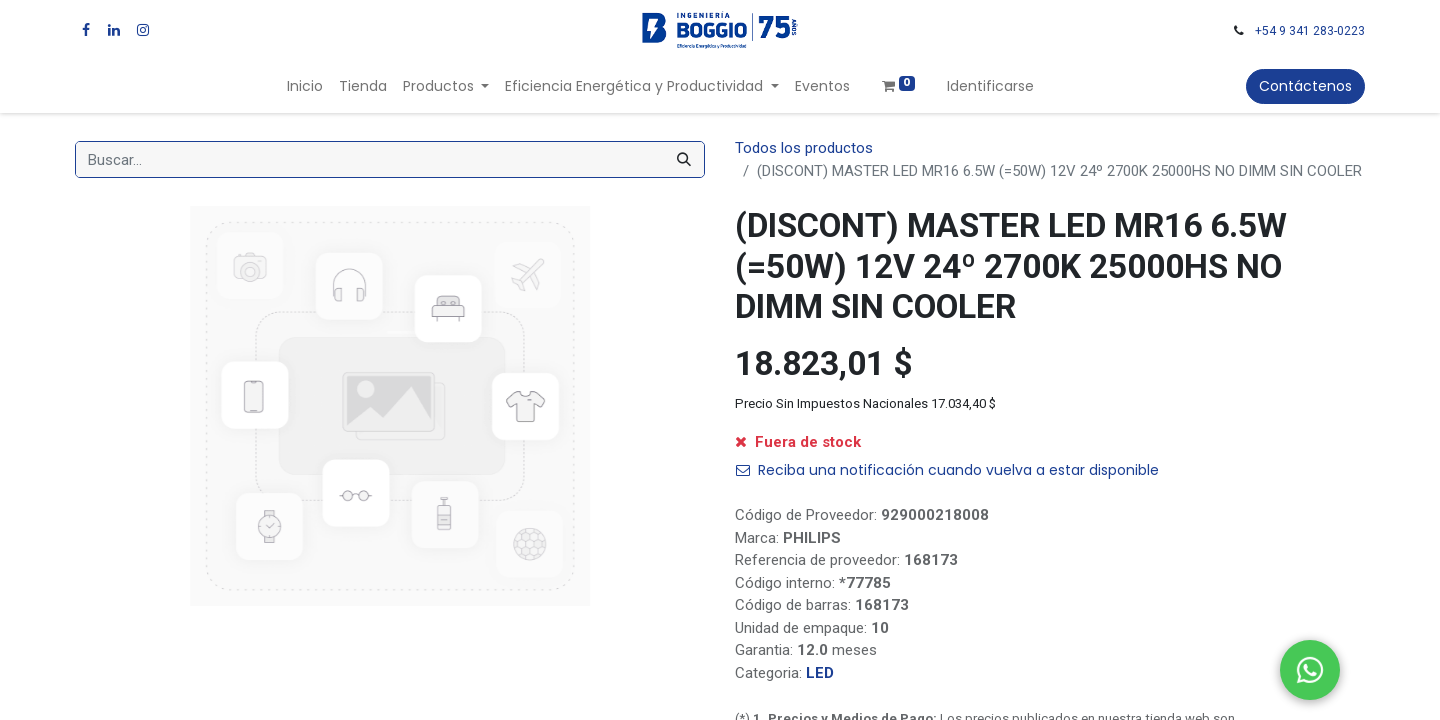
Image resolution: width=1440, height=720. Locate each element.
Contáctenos (1305, 86)
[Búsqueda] (684, 159)
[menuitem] (305, 86)
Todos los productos (804, 148)
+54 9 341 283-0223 (1310, 31)
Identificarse (990, 86)
